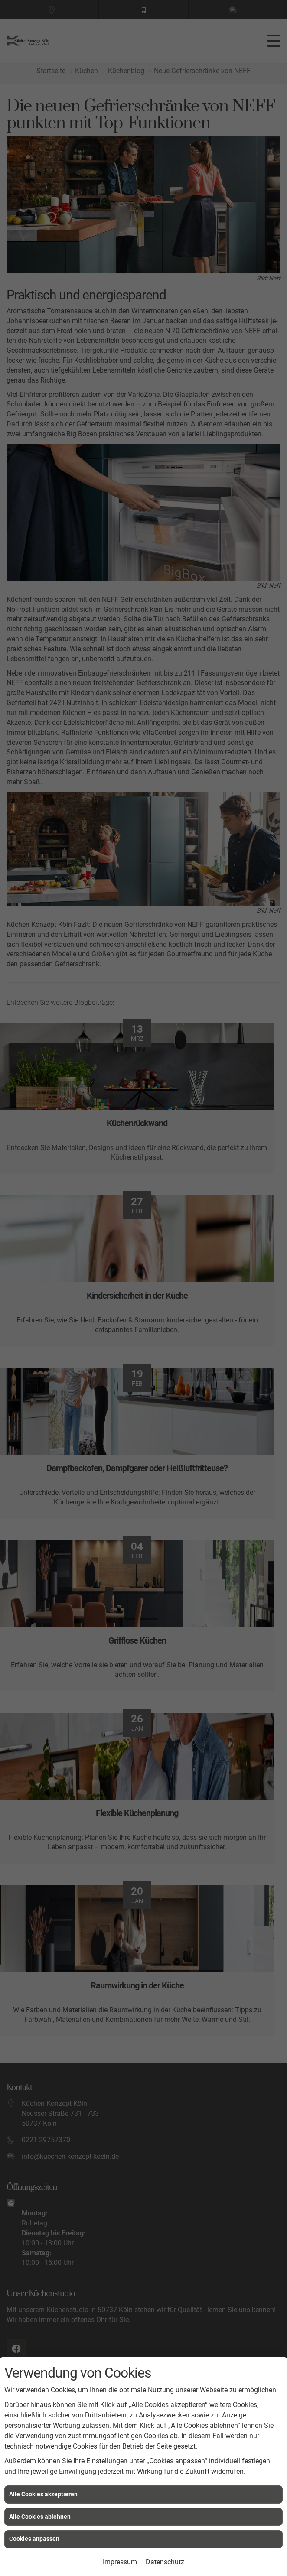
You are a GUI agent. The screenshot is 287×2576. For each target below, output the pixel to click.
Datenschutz (165, 2562)
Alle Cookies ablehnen (40, 2516)
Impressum (120, 2562)
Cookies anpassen (34, 2538)
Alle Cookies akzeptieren (43, 2494)
